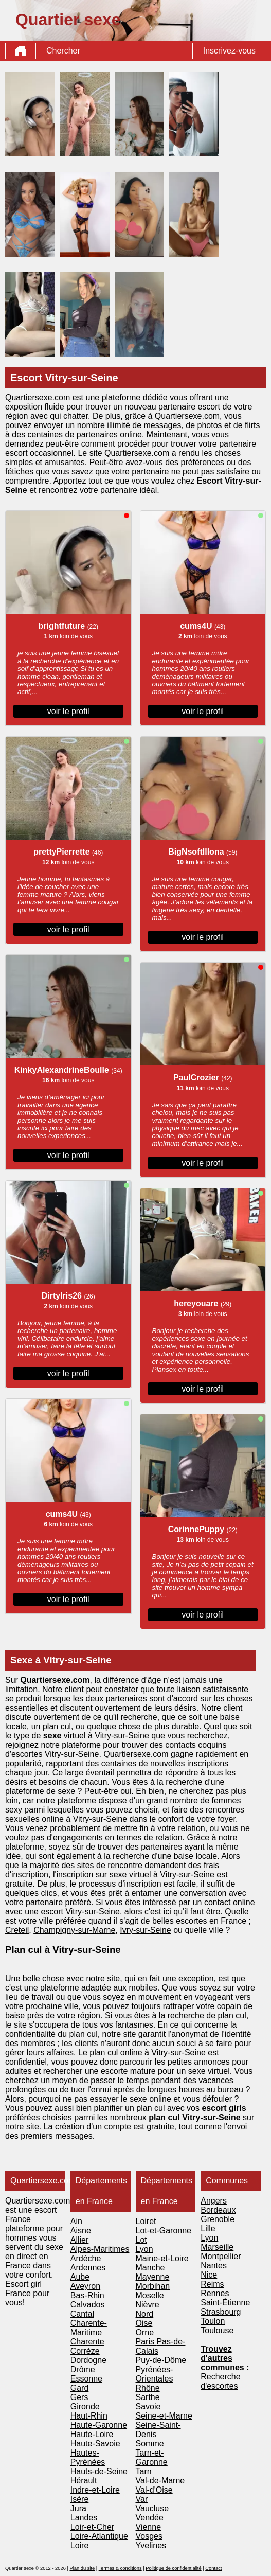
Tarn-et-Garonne (152, 2457)
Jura (78, 2508)
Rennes (215, 2293)
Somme (150, 2443)
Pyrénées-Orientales (154, 2374)
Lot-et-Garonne (164, 2230)
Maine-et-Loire (162, 2258)
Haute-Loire (92, 2434)
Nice (209, 2274)
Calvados (87, 2304)
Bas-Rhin (87, 2295)
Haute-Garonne (98, 2425)
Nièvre (147, 2304)
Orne (145, 2332)
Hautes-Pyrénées (87, 2457)
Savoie (148, 2406)
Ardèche (85, 2258)
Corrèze (85, 2351)
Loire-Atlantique (99, 2536)
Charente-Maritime (88, 2328)
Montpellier (221, 2256)
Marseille (217, 2247)
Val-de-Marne (160, 2480)
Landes (84, 2517)
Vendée (150, 2517)
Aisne (80, 2230)
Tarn (144, 2471)
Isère (79, 2499)
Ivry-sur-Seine (145, 1930)
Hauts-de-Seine (99, 2471)
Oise (144, 2323)
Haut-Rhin (88, 2415)
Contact (213, 2568)
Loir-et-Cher (92, 2526)
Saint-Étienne (225, 2302)
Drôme (82, 2369)
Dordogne (88, 2360)
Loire (79, 2545)
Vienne (148, 2526)
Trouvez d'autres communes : (225, 2358)
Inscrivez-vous (229, 50)
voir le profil (68, 711)
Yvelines (151, 2545)
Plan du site (82, 2568)
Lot (141, 2239)
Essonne (86, 2378)
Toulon (213, 2321)
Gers (79, 2397)
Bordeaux (218, 2210)
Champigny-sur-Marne (74, 1930)
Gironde (85, 2406)
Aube (79, 2276)
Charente (87, 2341)
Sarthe (148, 2397)
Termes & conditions (120, 2568)
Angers (214, 2200)
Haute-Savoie (95, 2443)
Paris (146, 2341)
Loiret (146, 2221)
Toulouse (217, 2330)
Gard (79, 2388)
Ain (76, 2221)
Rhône (148, 2388)
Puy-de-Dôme (161, 2360)
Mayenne (153, 2276)
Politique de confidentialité (173, 2568)
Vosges (149, 2536)
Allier (79, 2239)
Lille (208, 2228)
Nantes (214, 2265)
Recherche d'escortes (220, 2381)
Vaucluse (152, 2508)
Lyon (144, 2249)
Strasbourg (221, 2311)
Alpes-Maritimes (100, 2249)
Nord (145, 2313)
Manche (150, 2267)
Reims (212, 2284)
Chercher (63, 50)
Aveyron (85, 2286)
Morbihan (153, 2286)
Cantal (82, 2313)
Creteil (17, 1930)
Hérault (83, 2480)
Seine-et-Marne (164, 2415)
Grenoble (217, 2219)
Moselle (150, 2295)
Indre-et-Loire (95, 2489)
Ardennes (88, 2267)
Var (142, 2499)
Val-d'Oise (154, 2489)
